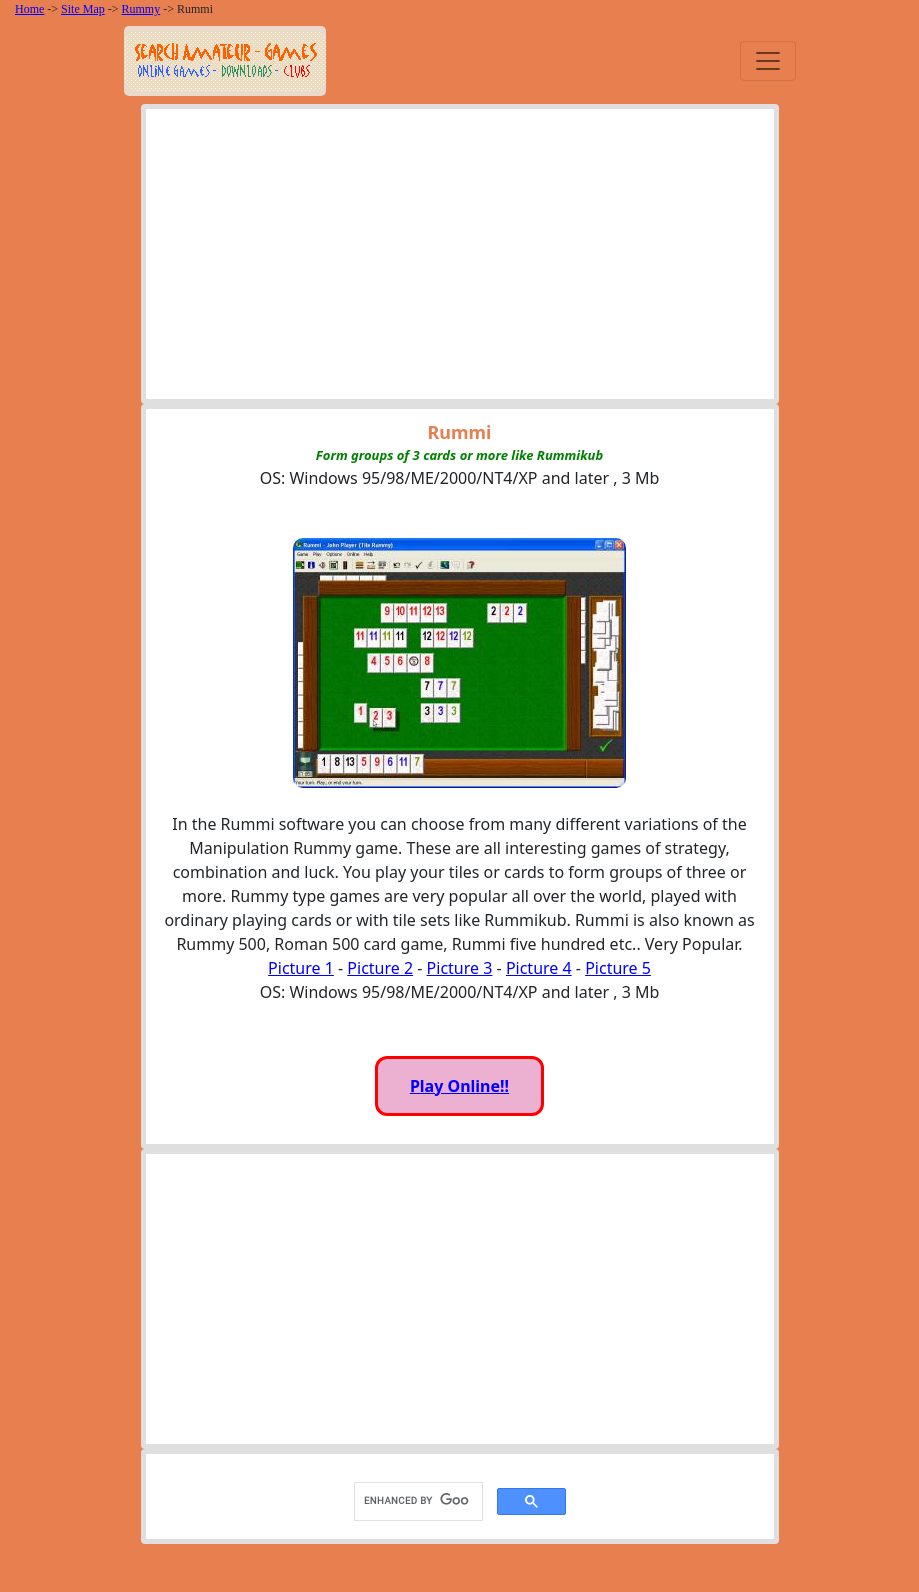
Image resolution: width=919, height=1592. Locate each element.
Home (29, 9)
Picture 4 (539, 968)
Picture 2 (380, 968)
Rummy (141, 9)
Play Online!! (459, 1086)
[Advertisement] (460, 259)
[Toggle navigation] (768, 61)
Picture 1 (301, 968)
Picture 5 (618, 968)
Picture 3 (460, 968)
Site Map (83, 9)
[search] (416, 1501)
